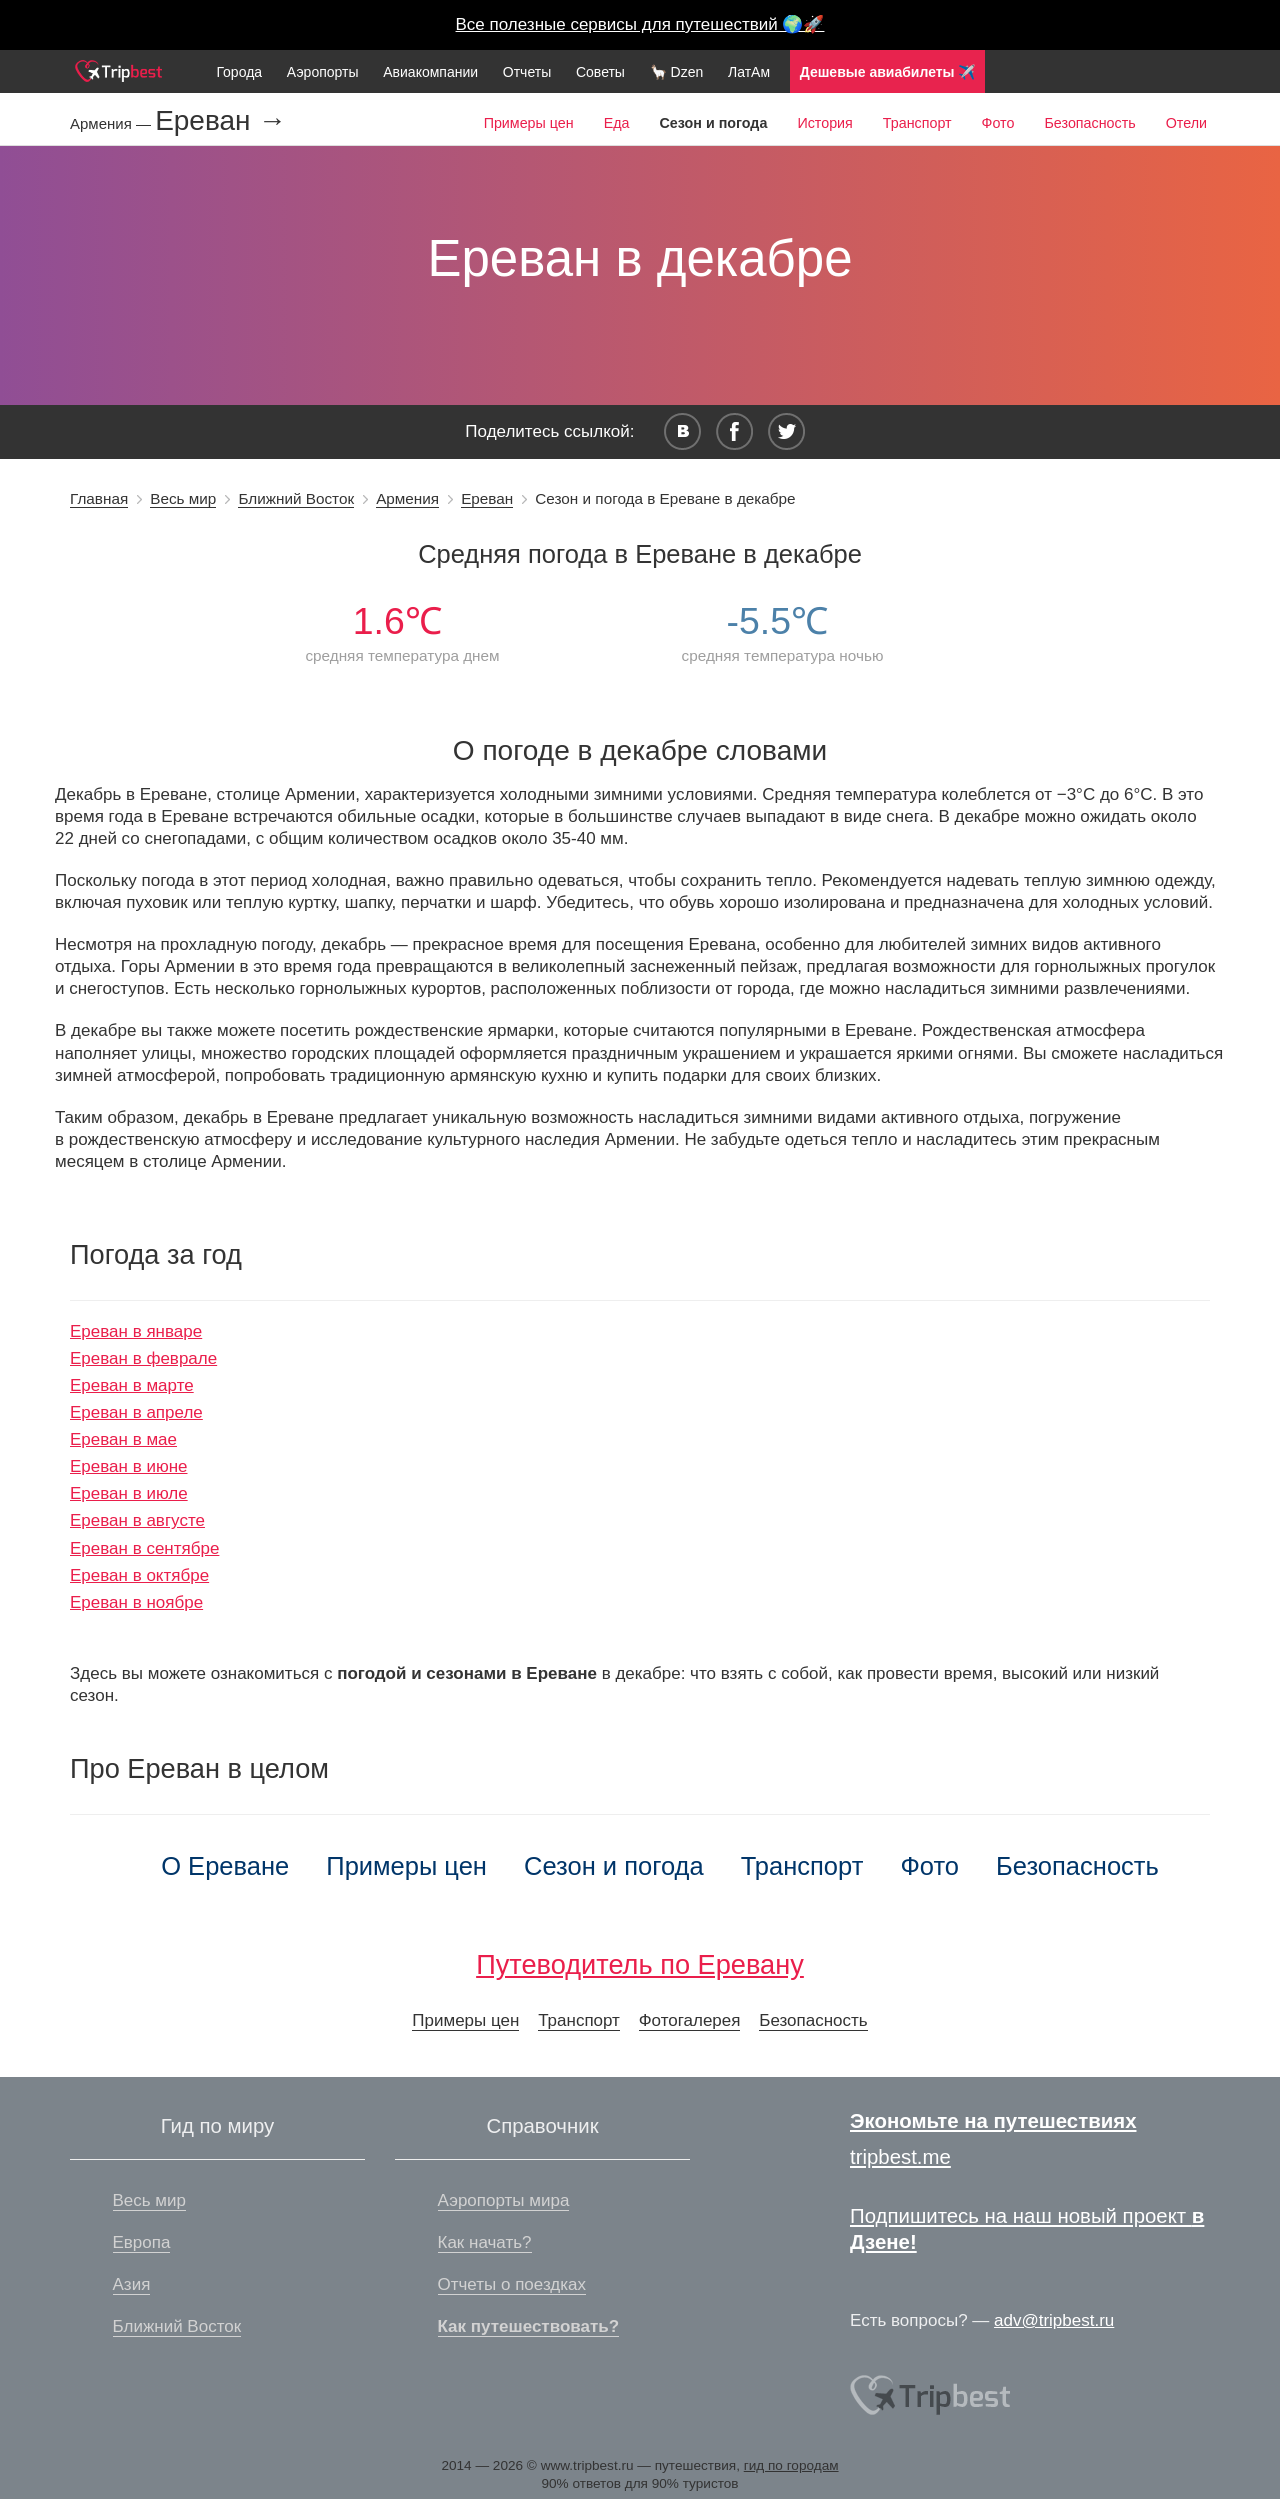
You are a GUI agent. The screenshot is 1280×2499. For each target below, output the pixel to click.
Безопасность (1089, 123)
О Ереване (225, 1866)
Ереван (487, 498)
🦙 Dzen (677, 72)
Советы (600, 72)
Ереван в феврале (143, 1358)
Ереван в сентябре (144, 1548)
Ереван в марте (132, 1385)
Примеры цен (529, 123)
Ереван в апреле (136, 1412)
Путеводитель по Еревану (640, 1964)
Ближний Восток (296, 498)
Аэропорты (323, 72)
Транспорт (917, 123)
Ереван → (220, 121)
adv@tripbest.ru (1054, 2320)
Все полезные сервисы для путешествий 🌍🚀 (640, 24)
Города (239, 72)
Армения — (112, 123)
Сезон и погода (614, 1866)
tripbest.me (900, 2157)
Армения (407, 498)
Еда (617, 123)
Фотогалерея (690, 2020)
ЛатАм (749, 72)
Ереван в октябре (139, 1575)
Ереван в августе (137, 1520)
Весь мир (183, 498)
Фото (998, 123)
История (824, 123)
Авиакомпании (430, 72)
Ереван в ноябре (136, 1602)
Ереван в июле (129, 1493)
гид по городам (791, 2465)
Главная (99, 498)
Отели (1186, 123)
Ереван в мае (123, 1439)
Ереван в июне (129, 1466)
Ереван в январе (136, 1331)
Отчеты (527, 72)
